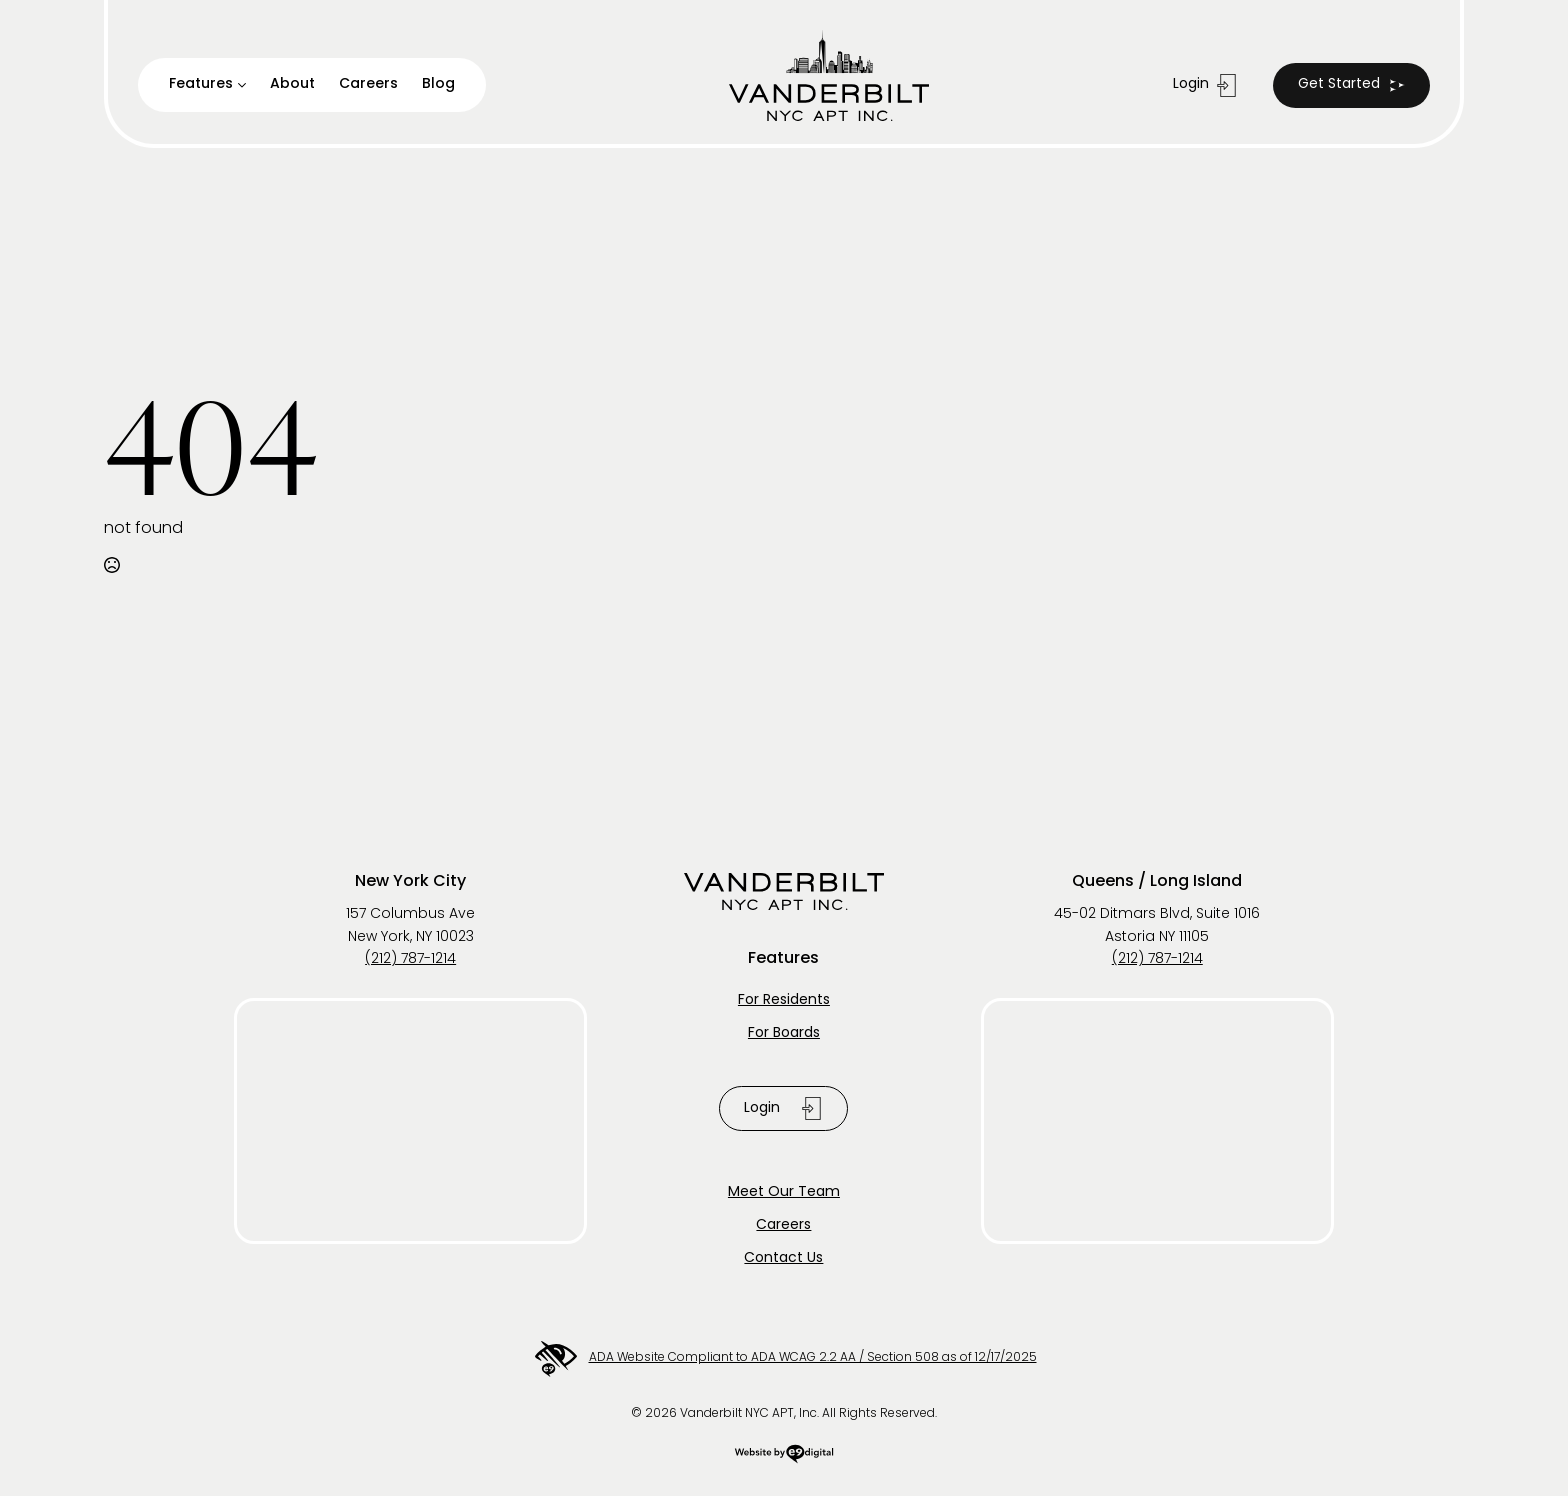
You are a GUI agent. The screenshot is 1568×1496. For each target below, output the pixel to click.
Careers (368, 84)
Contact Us (783, 1258)
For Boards (784, 1033)
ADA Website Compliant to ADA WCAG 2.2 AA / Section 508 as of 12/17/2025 (784, 1359)
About (292, 84)
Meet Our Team (784, 1192)
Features (201, 84)
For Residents (784, 1000)
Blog (438, 84)
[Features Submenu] (247, 85)
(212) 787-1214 (410, 959)
